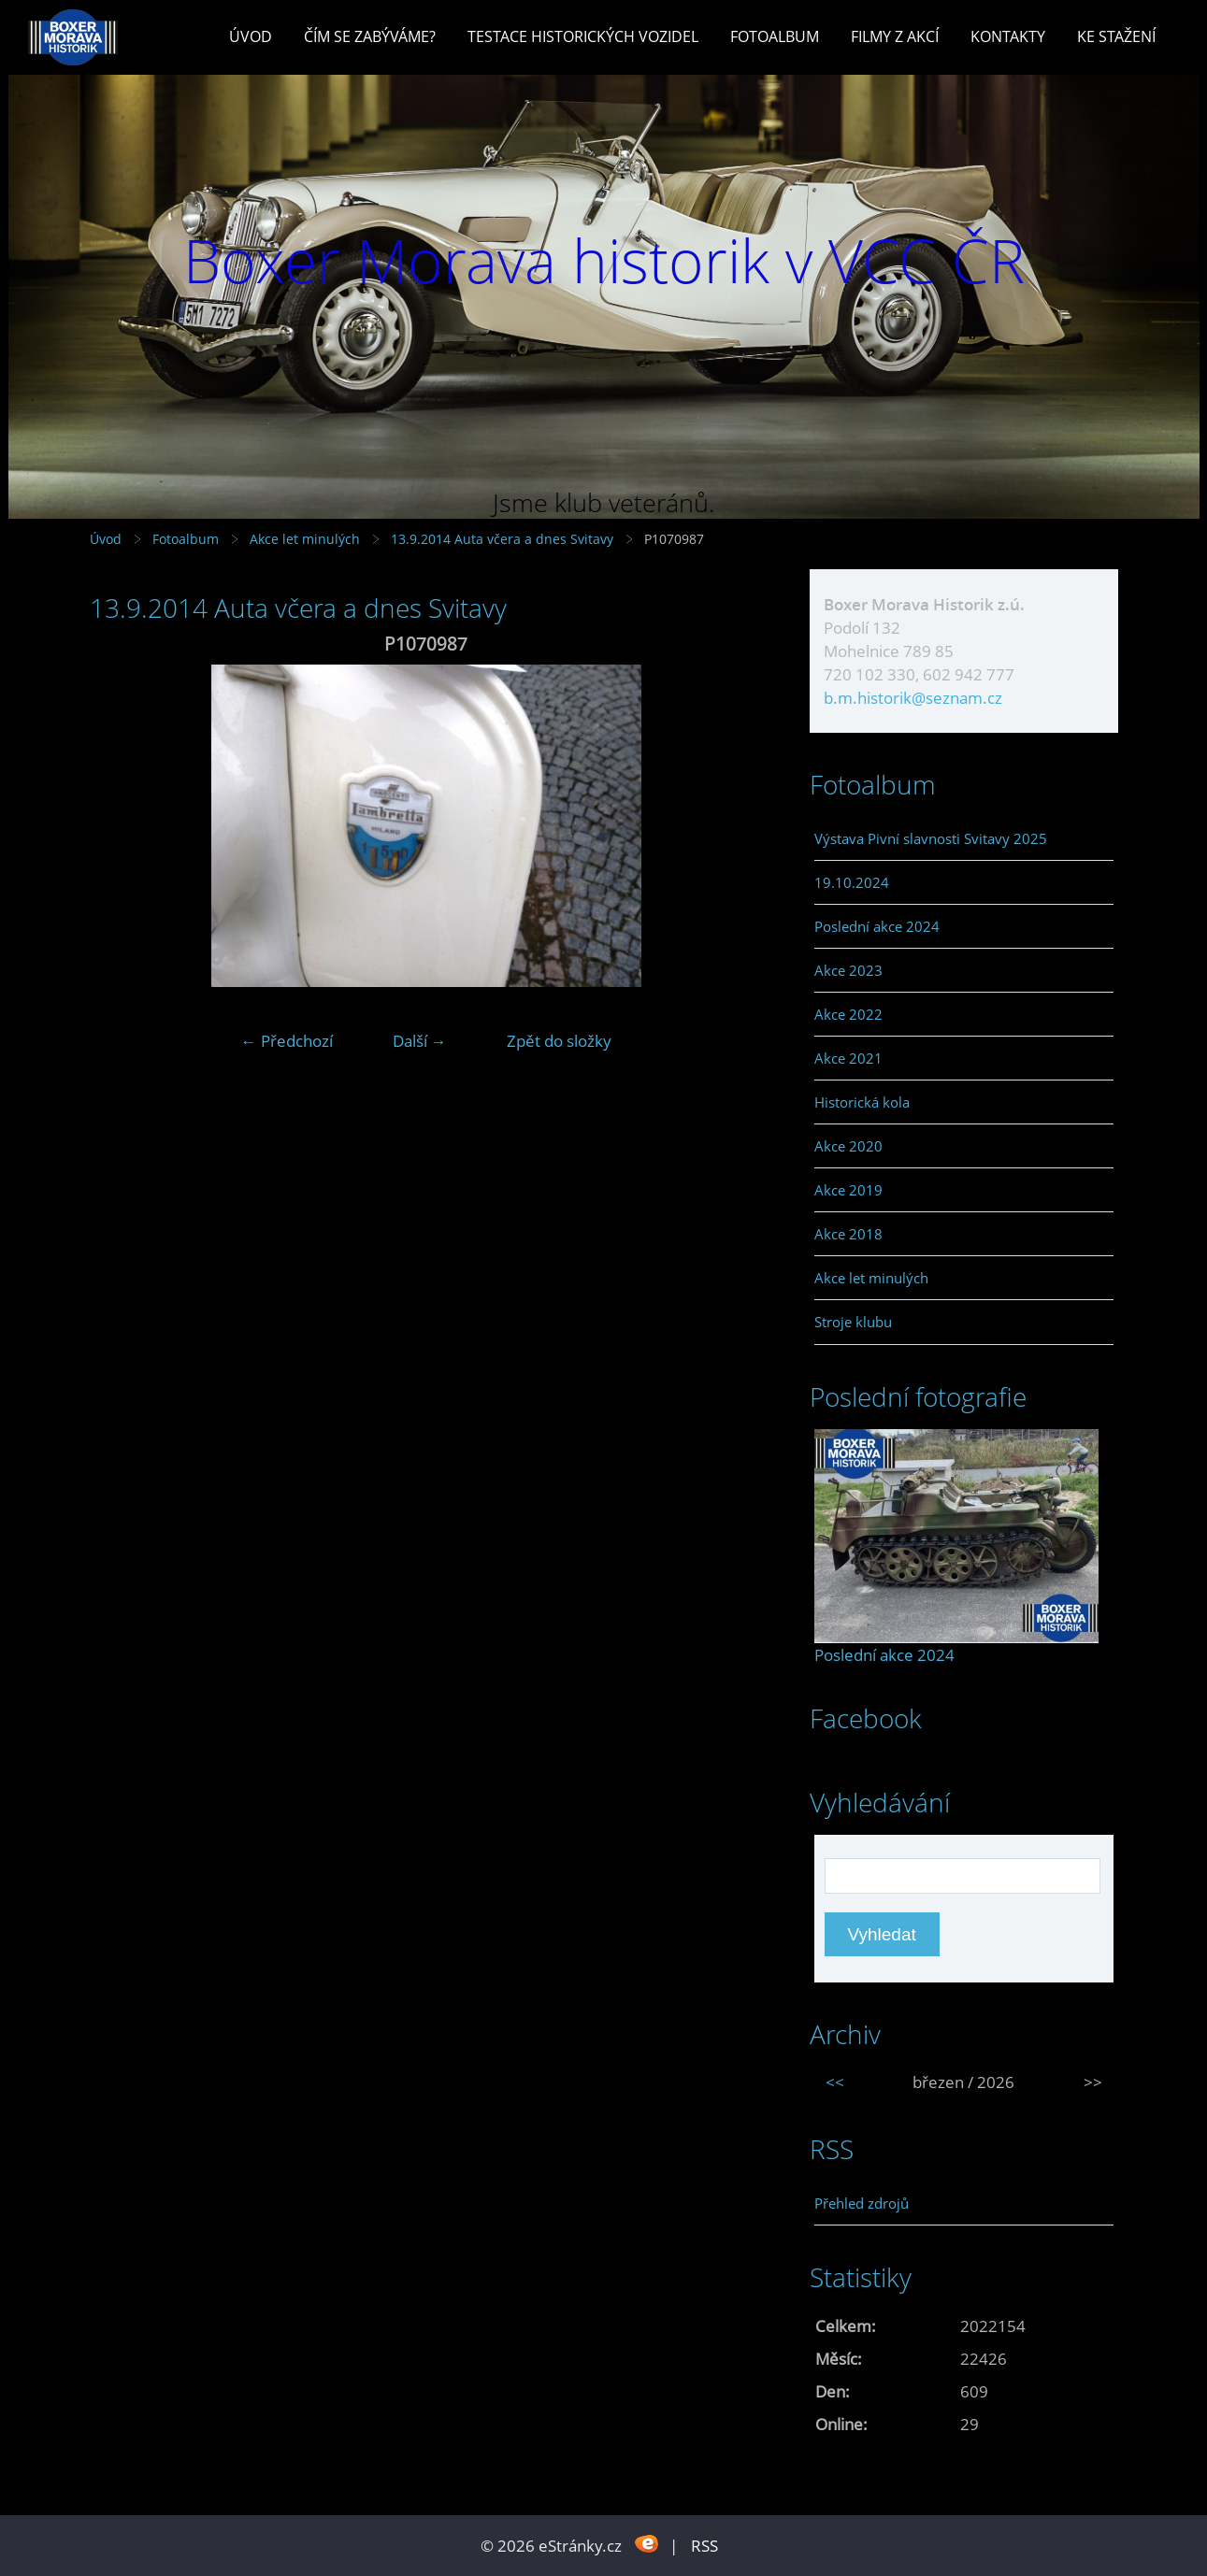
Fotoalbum (774, 36)
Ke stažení (1116, 36)
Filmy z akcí (895, 36)
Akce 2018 (848, 1233)
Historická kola (862, 1102)
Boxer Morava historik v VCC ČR (604, 260)
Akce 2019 (848, 1190)
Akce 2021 (848, 1058)
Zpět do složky (559, 1041)
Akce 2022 (848, 1014)
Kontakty (1007, 36)
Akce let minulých (305, 539)
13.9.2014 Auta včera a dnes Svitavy (504, 539)
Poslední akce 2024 (877, 926)
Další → (420, 1041)
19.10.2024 (851, 882)
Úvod (250, 36)
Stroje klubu (853, 1321)
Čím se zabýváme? (370, 36)
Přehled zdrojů (861, 2203)
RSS (704, 2545)
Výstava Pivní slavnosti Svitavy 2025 (930, 838)
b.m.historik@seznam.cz (913, 697)
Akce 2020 (848, 1146)
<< (835, 2082)
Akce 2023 (848, 970)
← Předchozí (287, 1041)
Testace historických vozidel (582, 36)
